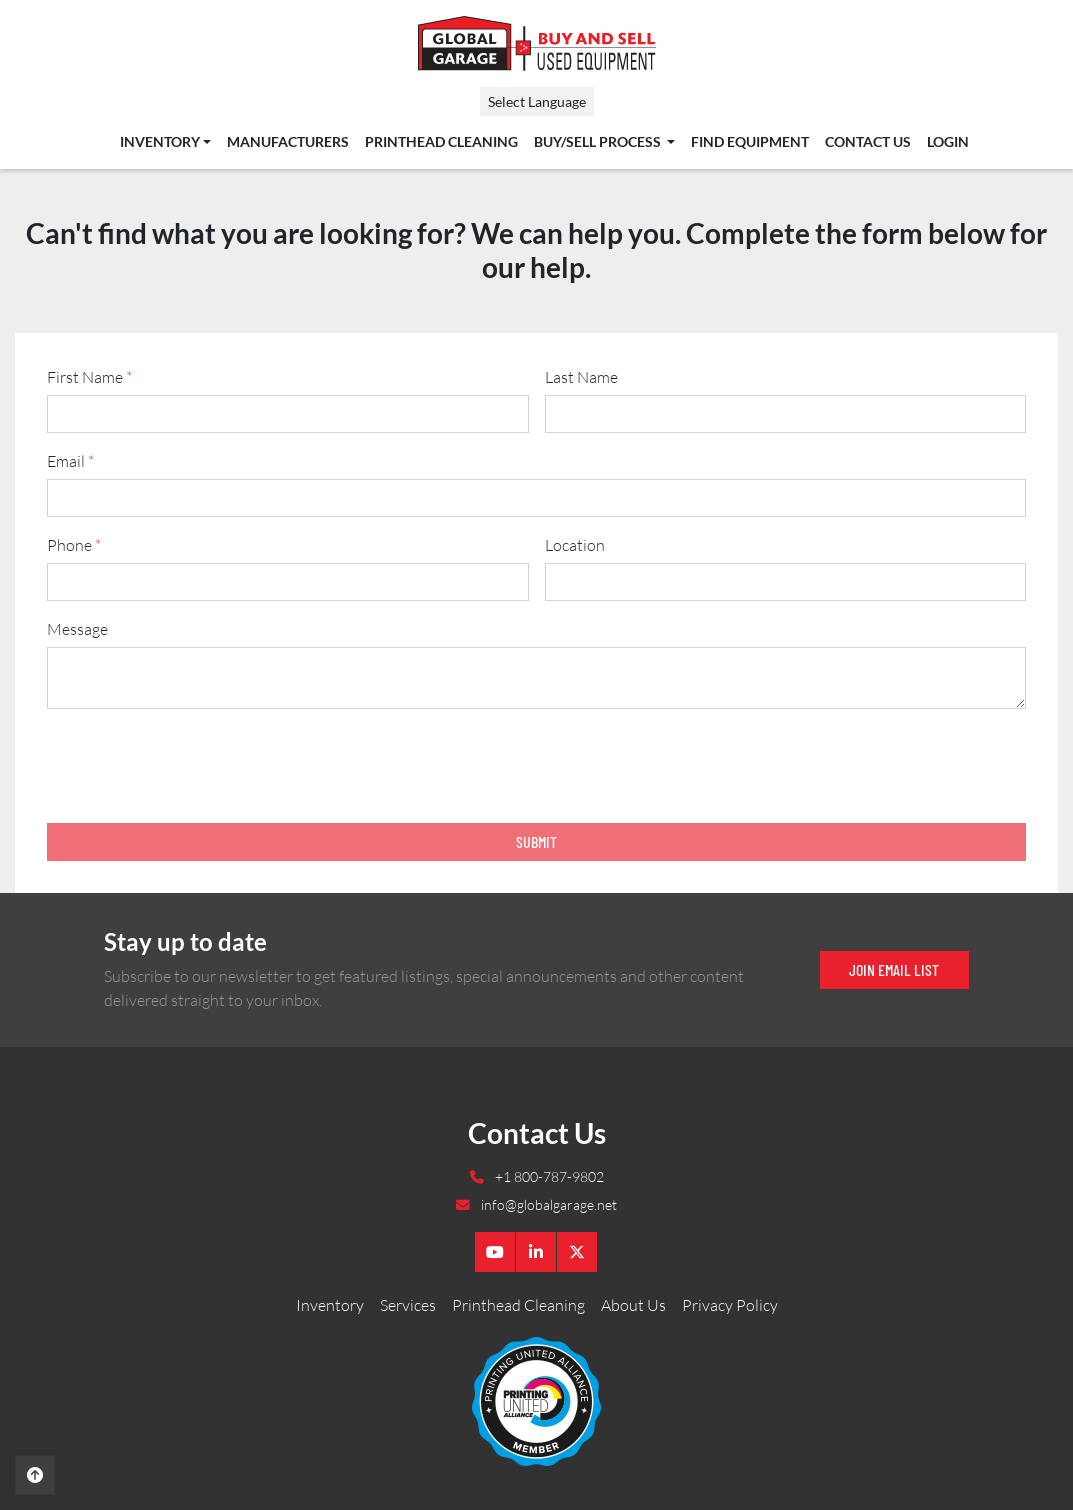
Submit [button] (536, 841)
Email (70, 461)
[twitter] (577, 1252)
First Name (89, 377)
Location (575, 545)
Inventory (160, 142)
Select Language (537, 101)
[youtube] (495, 1252)
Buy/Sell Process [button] (599, 142)
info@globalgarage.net (547, 1204)
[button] (165, 142)
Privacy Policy (730, 1305)
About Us (633, 1305)
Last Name (581, 377)
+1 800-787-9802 (548, 1176)
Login (948, 142)
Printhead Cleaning (441, 142)
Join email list (894, 969)
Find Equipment (750, 142)
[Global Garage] (536, 1399)
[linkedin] (536, 1252)
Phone (74, 545)
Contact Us (868, 142)
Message (77, 629)
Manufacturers (288, 142)
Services (408, 1305)
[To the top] (35, 1475)
